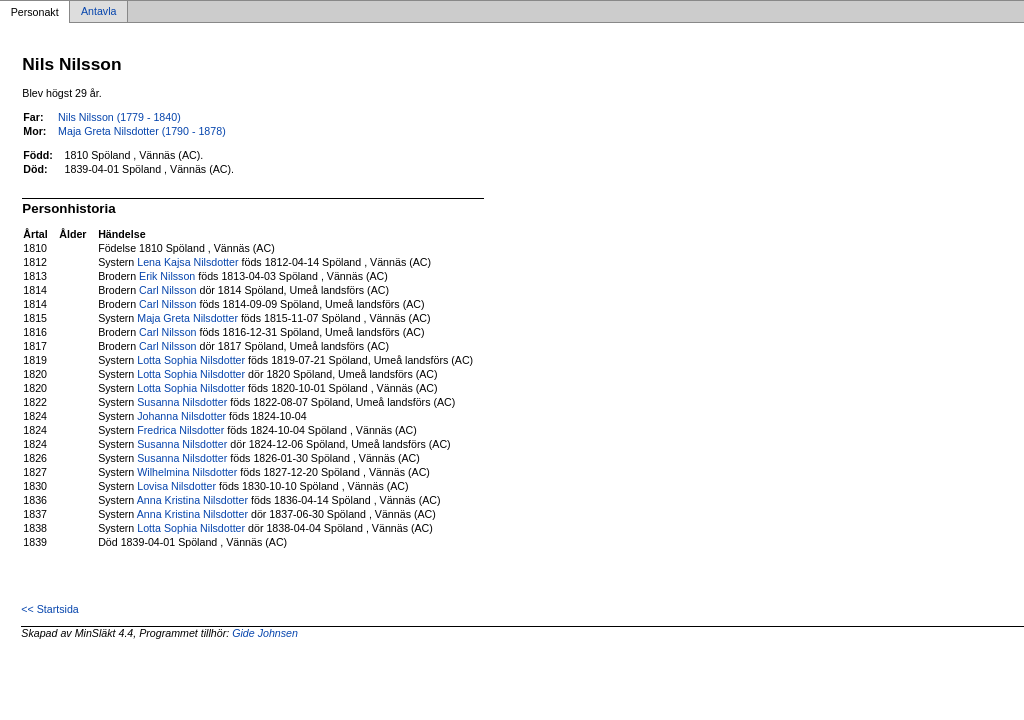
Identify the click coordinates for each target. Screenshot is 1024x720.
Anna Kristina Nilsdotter (192, 500)
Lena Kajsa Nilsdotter (187, 262)
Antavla (99, 12)
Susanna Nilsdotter (182, 402)
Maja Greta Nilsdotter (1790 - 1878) (142, 131)
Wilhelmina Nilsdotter (187, 472)
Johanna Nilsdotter (181, 416)
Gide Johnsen (265, 633)
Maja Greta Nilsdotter (187, 318)
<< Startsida (49, 609)
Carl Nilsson (167, 290)
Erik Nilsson (167, 276)
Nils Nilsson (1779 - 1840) (119, 117)
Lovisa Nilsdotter (176, 486)
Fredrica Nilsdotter (180, 430)
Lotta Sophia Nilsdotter (191, 360)
